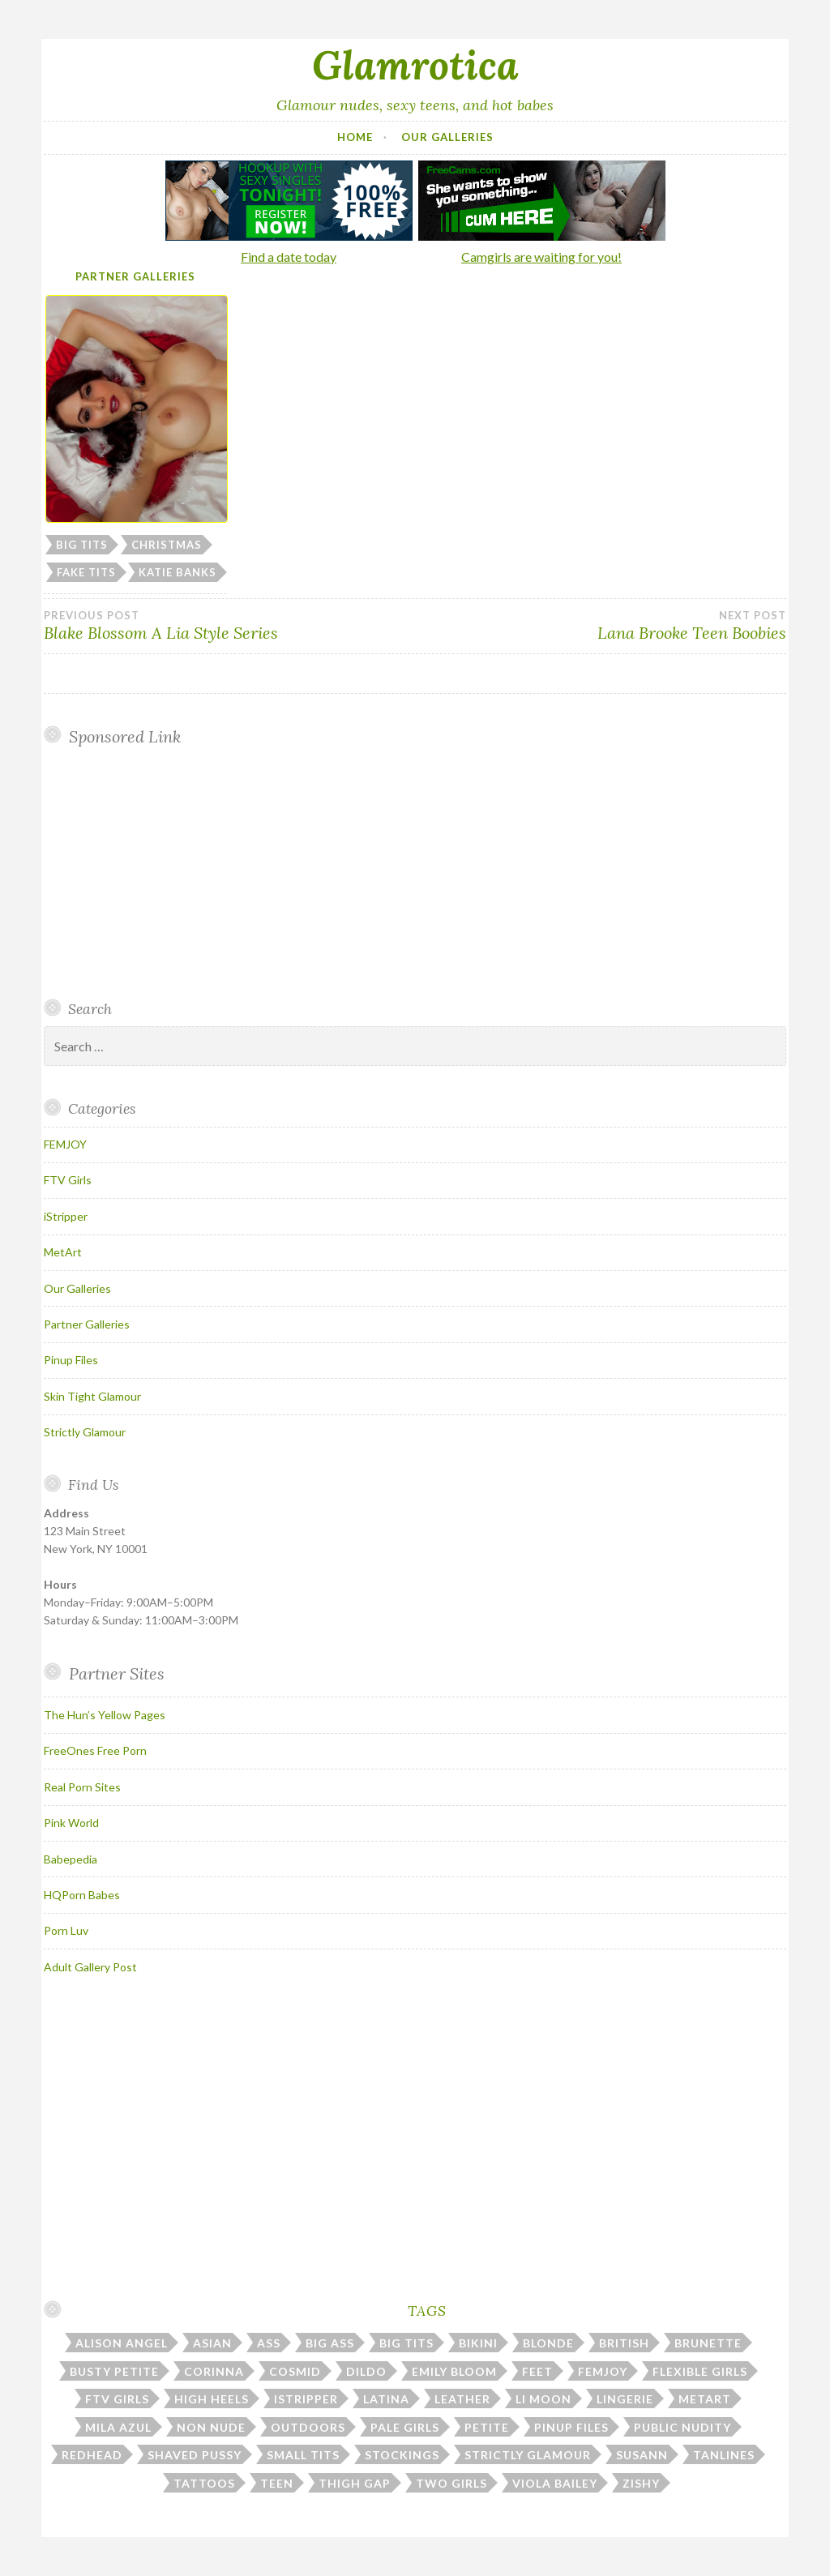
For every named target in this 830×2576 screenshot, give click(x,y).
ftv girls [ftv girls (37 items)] (117, 2399)
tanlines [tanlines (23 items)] (724, 2455)
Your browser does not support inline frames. (175, 872)
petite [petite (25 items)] (486, 2427)
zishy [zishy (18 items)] (641, 2483)
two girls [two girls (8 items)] (451, 2483)
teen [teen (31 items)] (276, 2483)
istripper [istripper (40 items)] (306, 2399)
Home (355, 137)
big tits (82, 544)
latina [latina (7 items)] (386, 2399)
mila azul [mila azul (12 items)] (118, 2427)
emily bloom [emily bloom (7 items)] (454, 2371)
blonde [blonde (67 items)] (548, 2343)
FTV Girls (68, 1180)
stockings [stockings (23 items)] (402, 2455)
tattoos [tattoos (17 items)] (204, 2483)
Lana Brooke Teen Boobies (600, 626)
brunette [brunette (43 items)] (708, 2343)
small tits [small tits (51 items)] (303, 2455)
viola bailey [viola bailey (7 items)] (554, 2483)
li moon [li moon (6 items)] (543, 2399)
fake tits (86, 572)
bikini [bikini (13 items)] (478, 2343)
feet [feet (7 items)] (537, 2371)
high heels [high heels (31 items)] (211, 2399)
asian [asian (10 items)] (212, 2343)
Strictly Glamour (85, 1432)
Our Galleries (447, 137)
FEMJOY (65, 1144)
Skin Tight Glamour (92, 1396)
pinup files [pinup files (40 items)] (571, 2427)
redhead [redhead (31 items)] (92, 2455)
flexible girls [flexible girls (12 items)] (699, 2371)
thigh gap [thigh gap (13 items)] (355, 2483)
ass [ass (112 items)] (268, 2343)
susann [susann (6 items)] (642, 2455)
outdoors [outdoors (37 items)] (308, 2427)
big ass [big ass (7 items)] (330, 2343)
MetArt (63, 1252)
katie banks (177, 572)
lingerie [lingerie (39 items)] (625, 2399)
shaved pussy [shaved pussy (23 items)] (195, 2455)
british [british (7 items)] (624, 2343)
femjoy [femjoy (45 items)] (602, 2371)
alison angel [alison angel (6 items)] (121, 2343)
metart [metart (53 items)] (704, 2399)
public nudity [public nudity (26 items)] (682, 2427)
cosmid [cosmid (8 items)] (295, 2371)
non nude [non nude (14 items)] (211, 2427)
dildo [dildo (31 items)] (366, 2371)
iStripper (66, 1216)
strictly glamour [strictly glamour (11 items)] (527, 2455)
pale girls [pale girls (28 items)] (404, 2427)
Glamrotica (415, 65)
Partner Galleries (135, 276)
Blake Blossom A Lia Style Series (229, 626)
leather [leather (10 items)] (462, 2399)
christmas (166, 544)
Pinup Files (71, 1360)
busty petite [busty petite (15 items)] (114, 2371)
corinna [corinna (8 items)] (214, 2371)
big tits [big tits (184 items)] (406, 2343)
